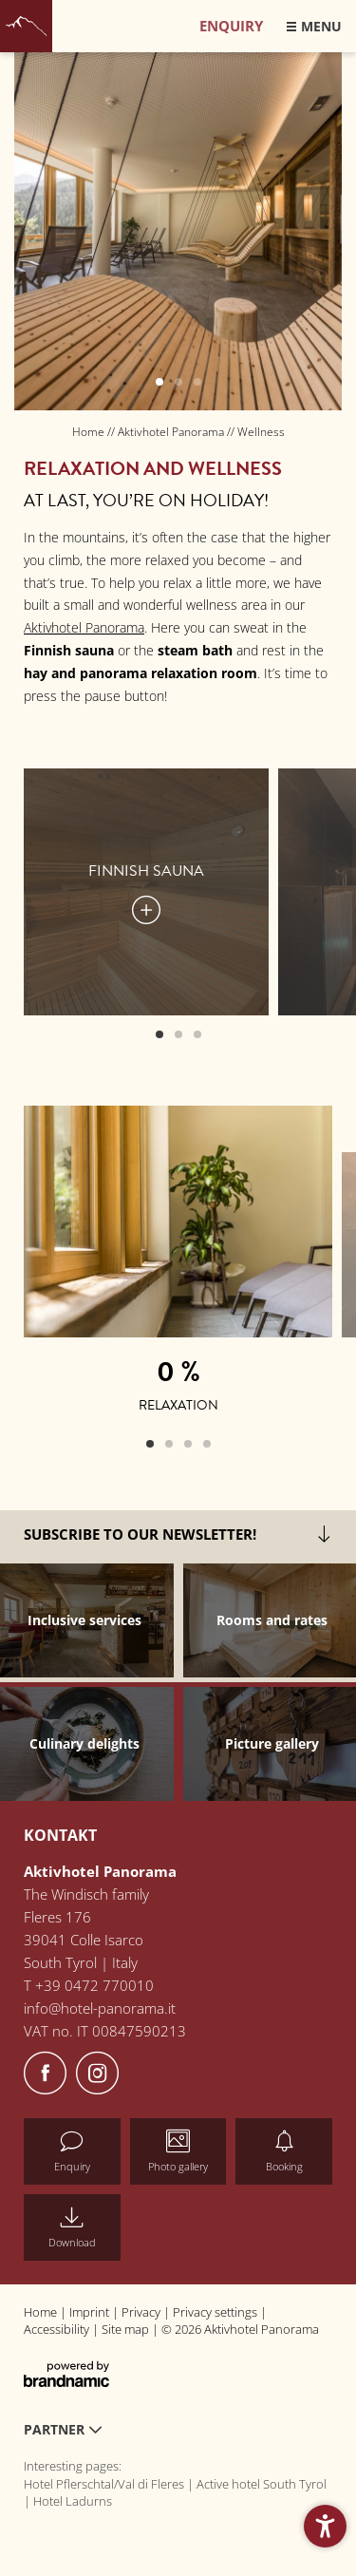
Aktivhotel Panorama (172, 432)
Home (89, 432)
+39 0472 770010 (94, 1985)
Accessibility (58, 2329)
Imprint (90, 2311)
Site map (127, 2329)
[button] (325, 2526)
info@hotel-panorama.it (100, 2007)
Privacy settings (216, 2311)
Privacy (142, 2311)
